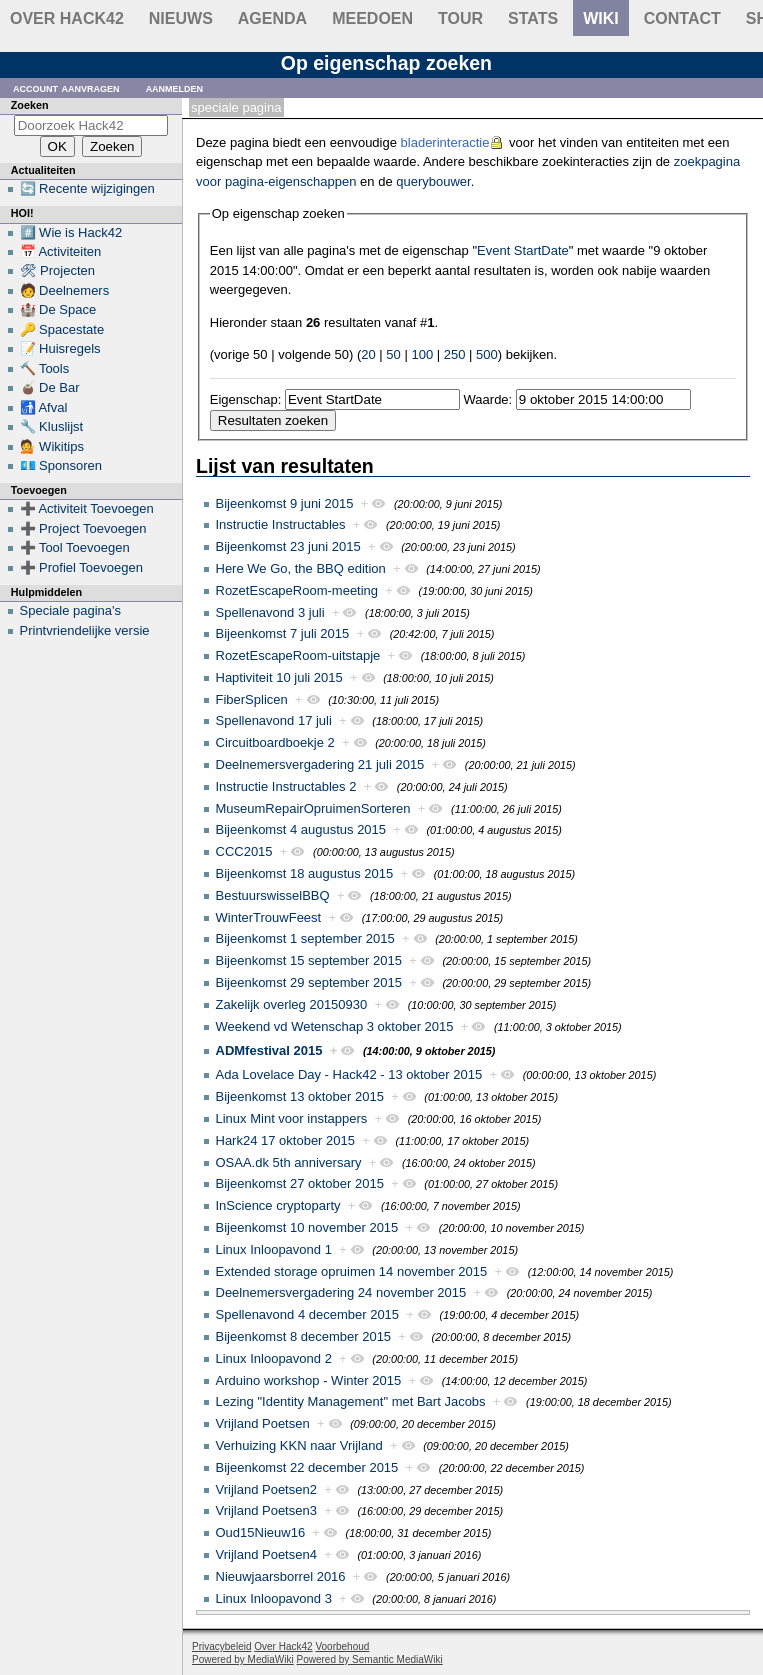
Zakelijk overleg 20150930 (292, 1004)
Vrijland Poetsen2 (266, 1489)
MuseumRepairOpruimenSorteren (313, 808)
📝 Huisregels (60, 348)
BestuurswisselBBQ (273, 895)
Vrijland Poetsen (263, 1423)
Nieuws (181, 18)
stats (533, 18)
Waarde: (488, 399)
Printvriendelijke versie (85, 630)
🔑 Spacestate (62, 329)
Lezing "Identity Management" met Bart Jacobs (351, 1401)
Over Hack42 (67, 18)
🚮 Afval (44, 407)
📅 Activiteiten (61, 251)
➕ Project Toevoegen (83, 528)
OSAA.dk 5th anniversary (289, 1162)
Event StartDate (523, 250)
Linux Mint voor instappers (292, 1118)
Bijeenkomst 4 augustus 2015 (301, 829)
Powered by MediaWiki (243, 1659)
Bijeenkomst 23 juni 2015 (288, 546)
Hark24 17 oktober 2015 (285, 1140)
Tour (460, 18)
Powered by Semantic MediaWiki (370, 1659)
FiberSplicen (252, 699)
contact (682, 18)
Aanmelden (175, 87)
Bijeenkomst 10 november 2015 (307, 1227)
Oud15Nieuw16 (261, 1532)
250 (455, 354)
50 (393, 354)
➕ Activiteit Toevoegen (87, 508)
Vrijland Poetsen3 (266, 1510)
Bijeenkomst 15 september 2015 (309, 960)
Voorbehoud (342, 1646)
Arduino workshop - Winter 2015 (309, 1380)
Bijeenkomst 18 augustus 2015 (305, 873)
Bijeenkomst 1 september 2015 (305, 938)
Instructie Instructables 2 (286, 786)
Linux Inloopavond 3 (274, 1598)
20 (368, 354)
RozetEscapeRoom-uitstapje (298, 655)
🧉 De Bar (50, 387)
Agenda (272, 18)
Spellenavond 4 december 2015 (308, 1314)
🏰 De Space (58, 309)
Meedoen (372, 18)
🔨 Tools (45, 368)
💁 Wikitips (52, 446)
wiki (601, 18)
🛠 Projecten (58, 270)
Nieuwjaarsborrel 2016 (281, 1576)
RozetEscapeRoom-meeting (297, 590)
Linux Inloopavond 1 (274, 1249)
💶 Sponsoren (61, 465)
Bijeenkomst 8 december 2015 (304, 1336)
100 (422, 354)
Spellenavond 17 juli (274, 720)
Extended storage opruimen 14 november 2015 (352, 1271)
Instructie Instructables (281, 524)
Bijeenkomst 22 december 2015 (307, 1467)
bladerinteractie (445, 142)
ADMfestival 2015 (269, 1050)
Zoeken (30, 105)
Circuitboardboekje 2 (275, 742)
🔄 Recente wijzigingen (87, 188)
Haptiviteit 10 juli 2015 (279, 677)
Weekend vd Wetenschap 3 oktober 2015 (335, 1026)
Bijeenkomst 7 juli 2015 (283, 633)
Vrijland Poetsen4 (266, 1554)
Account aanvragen (66, 87)
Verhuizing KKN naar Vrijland (299, 1445)
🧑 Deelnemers (65, 290)
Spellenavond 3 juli (270, 612)
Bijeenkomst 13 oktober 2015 (300, 1096)
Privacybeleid (221, 1646)
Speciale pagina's (71, 610)
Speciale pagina (236, 107)
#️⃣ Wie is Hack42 (71, 232)
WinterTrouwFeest (269, 917)
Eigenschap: (246, 399)
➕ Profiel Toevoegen (81, 567)
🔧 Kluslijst (52, 426)
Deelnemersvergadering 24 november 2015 (341, 1292)
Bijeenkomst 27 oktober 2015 (300, 1183)
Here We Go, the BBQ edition (301, 568)
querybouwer (433, 181)
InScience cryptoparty (278, 1205)
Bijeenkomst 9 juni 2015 (285, 503)
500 (487, 354)
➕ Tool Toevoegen (75, 547)
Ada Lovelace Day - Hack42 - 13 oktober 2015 (349, 1074)
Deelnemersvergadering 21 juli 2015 (320, 764)
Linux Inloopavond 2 (274, 1358)
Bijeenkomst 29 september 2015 (309, 982)
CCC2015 (244, 851)
